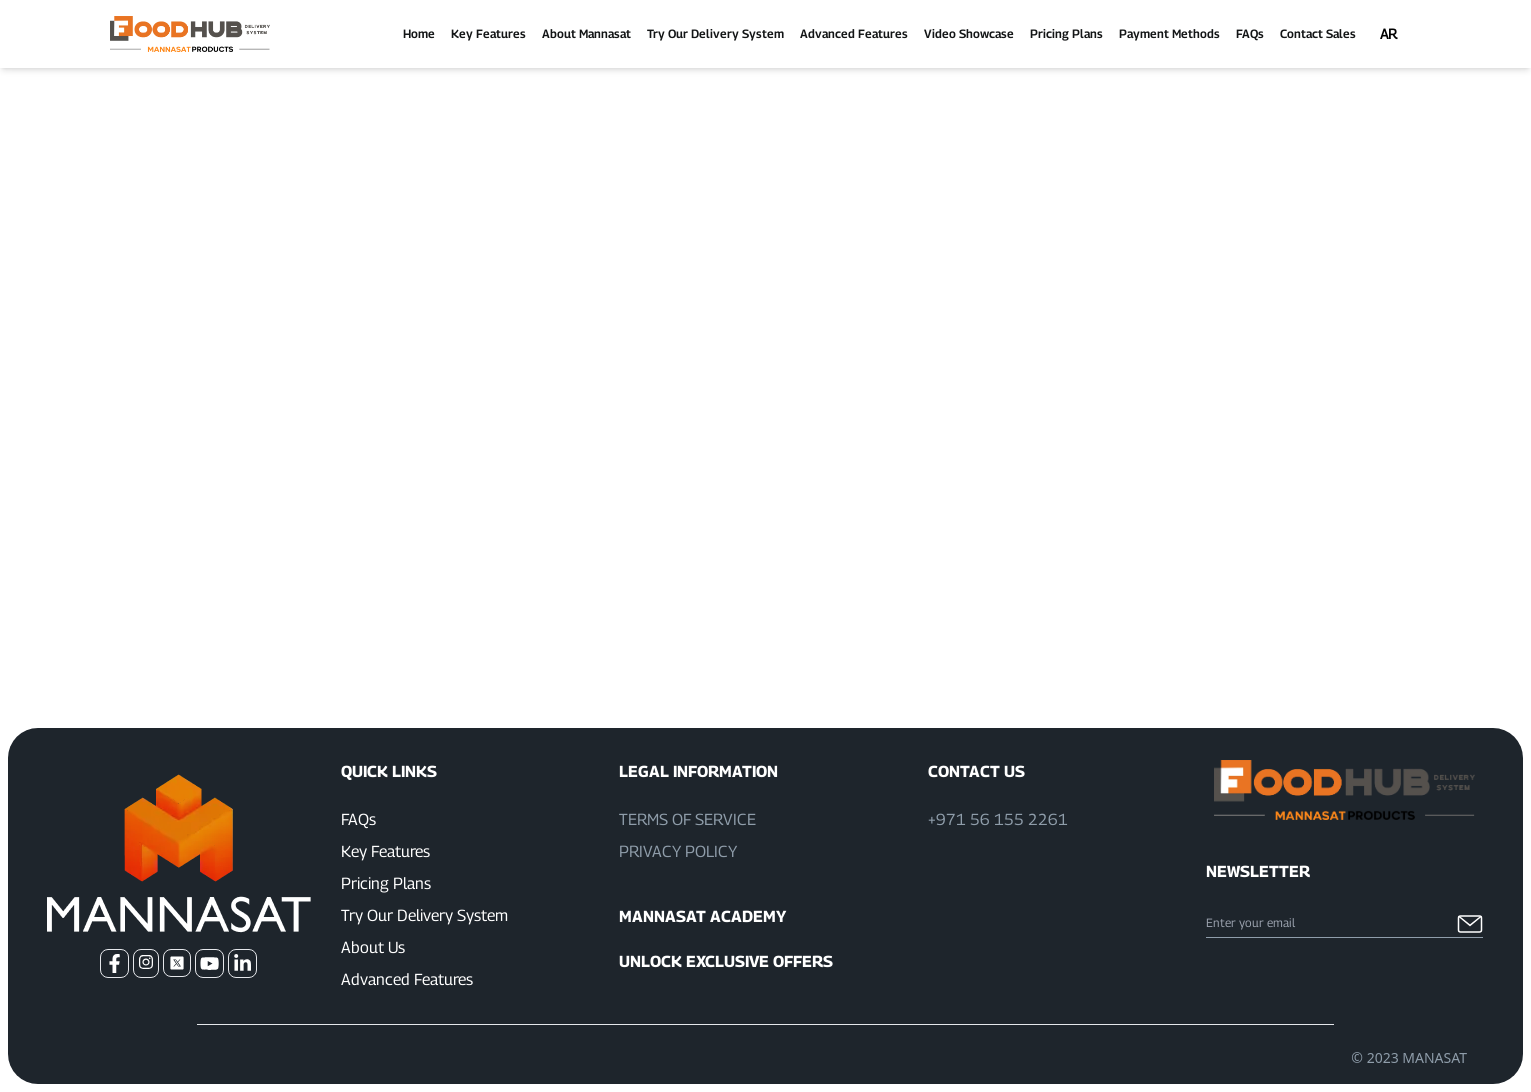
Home (419, 33)
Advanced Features (854, 33)
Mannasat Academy (702, 916)
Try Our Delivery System (715, 33)
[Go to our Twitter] (177, 963)
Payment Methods (1169, 33)
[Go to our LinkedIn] (242, 963)
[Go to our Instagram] (146, 963)
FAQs (1250, 33)
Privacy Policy (678, 851)
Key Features (488, 33)
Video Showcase (969, 33)
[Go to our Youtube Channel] (209, 963)
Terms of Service (687, 819)
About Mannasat (586, 33)
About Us (373, 947)
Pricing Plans (1066, 33)
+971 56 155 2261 (998, 819)
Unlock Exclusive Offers (726, 961)
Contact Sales (1318, 33)
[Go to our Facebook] (114, 963)
